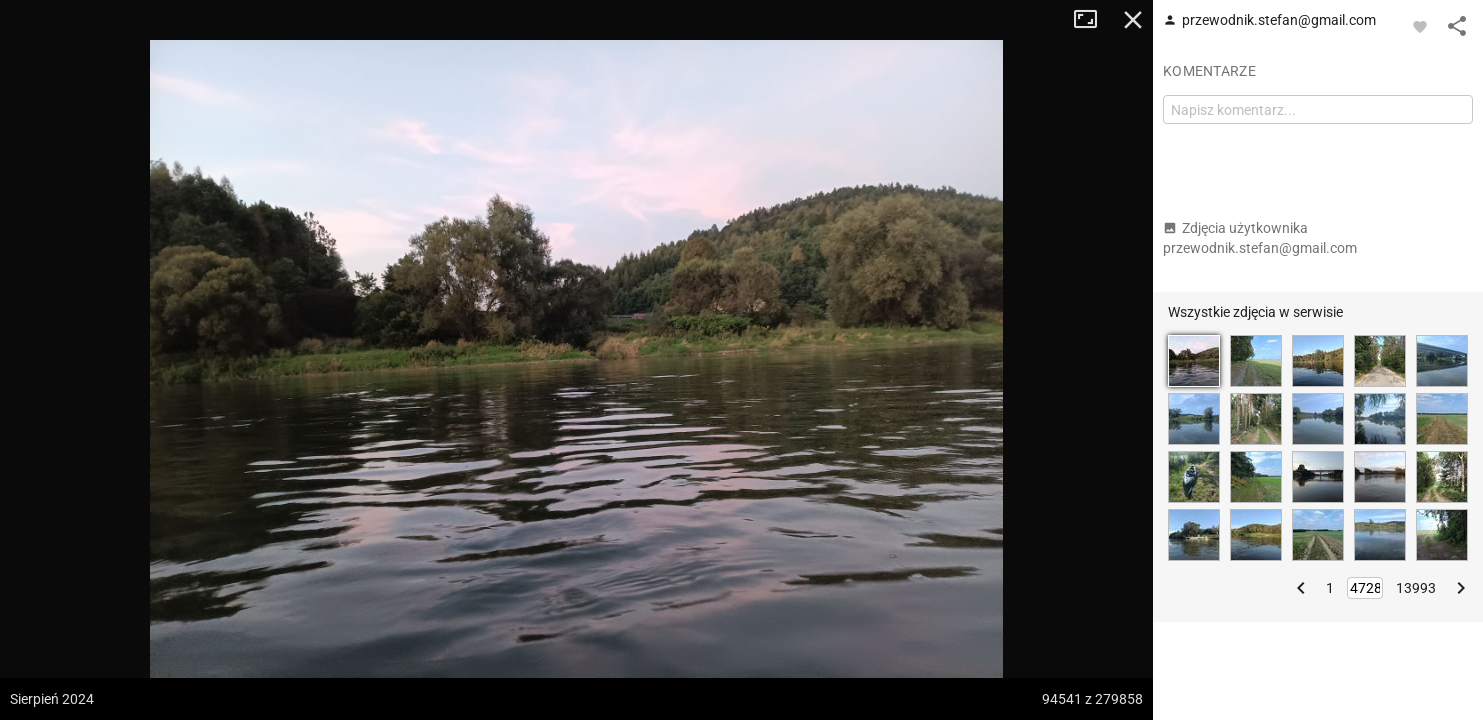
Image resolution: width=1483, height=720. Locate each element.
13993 (1416, 588)
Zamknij (1133, 20)
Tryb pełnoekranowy (1093, 20)
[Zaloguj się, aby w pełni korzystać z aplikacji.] (1420, 26)
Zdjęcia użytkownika (1260, 238)
